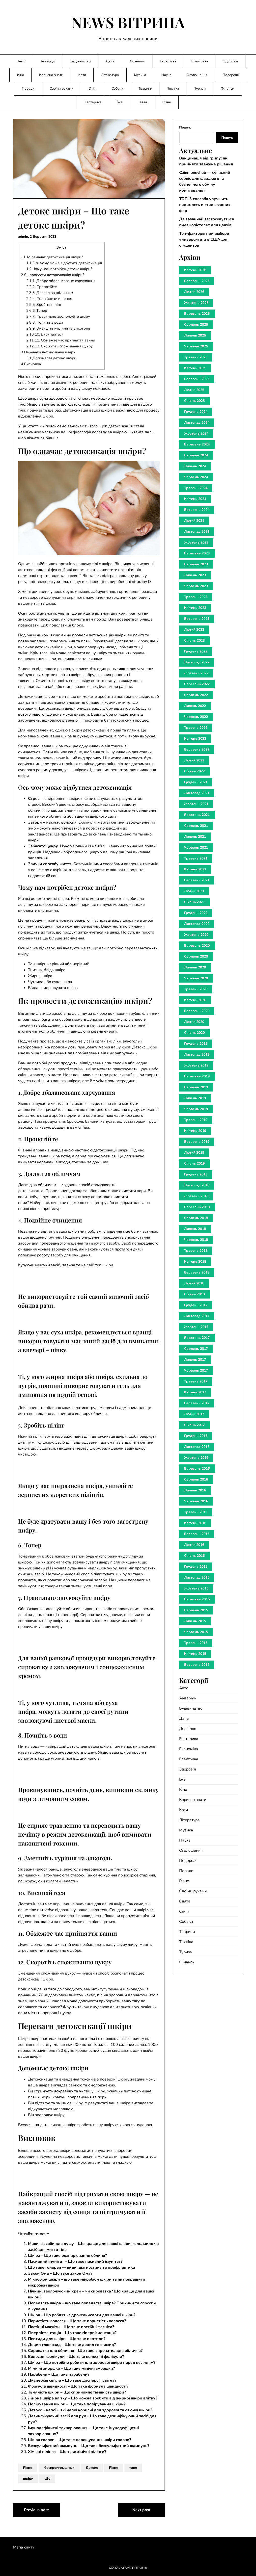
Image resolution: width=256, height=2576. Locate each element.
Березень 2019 (196, 1141)
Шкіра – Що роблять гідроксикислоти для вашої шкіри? (81, 2315)
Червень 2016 (196, 1501)
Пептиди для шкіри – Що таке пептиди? (66, 2339)
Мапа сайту (23, 2547)
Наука (166, 75)
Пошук (185, 127)
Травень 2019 (195, 1120)
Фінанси (227, 88)
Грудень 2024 (195, 411)
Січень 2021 (194, 902)
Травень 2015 (195, 1642)
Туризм (200, 88)
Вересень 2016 (197, 1468)
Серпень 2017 (196, 1348)
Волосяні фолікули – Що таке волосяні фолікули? (76, 2356)
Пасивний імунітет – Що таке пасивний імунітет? (75, 2261)
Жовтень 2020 (196, 934)
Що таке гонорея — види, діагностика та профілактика (81, 2267)
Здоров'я (187, 1769)
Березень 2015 (196, 1664)
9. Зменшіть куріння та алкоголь (58, 328)
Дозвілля (137, 61)
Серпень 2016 (196, 1479)
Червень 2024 (196, 477)
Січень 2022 (194, 771)
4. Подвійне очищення (49, 298)
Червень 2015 (196, 1632)
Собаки (117, 88)
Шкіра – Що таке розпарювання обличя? (67, 2255)
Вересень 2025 (197, 313)
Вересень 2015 (197, 1599)
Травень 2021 (195, 858)
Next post (141, 2510)
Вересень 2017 (197, 1337)
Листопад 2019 (196, 1054)
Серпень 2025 (196, 324)
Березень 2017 (196, 1403)
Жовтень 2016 (196, 1457)
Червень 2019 (196, 1109)
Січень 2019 (194, 1163)
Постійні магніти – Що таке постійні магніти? (71, 2327)
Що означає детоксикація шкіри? (52, 257)
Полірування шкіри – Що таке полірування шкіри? (76, 2404)
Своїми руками (61, 88)
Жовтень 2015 (196, 1588)
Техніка (173, 88)
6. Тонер (36, 310)
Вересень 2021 (197, 814)
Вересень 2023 (197, 553)
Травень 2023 (195, 597)
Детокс (92, 2467)
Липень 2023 (195, 575)
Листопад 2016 (196, 1446)
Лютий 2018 (194, 1283)
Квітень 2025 (195, 368)
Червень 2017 (196, 1370)
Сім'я (184, 1911)
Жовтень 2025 (196, 302)
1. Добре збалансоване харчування (60, 280)
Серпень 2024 (196, 455)
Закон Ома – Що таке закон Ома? (60, 2273)
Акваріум (48, 61)
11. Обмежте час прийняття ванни (60, 340)
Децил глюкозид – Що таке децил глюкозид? (72, 2344)
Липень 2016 (195, 1490)
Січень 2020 (194, 1032)
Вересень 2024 (197, 444)
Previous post (36, 2510)
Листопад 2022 (196, 662)
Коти (82, 75)
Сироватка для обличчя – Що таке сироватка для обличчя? (85, 2350)
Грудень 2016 (195, 1435)
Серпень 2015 (196, 1610)
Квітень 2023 (195, 607)
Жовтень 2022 (196, 673)
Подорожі (231, 75)
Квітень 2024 (195, 498)
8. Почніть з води (44, 322)
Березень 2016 (196, 1534)
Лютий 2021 (194, 891)
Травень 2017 (195, 1381)
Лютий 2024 (194, 520)
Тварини (145, 88)
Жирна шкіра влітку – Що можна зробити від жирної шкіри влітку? (92, 2398)
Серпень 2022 (196, 695)
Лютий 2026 (194, 291)
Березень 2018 (196, 1272)
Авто (22, 61)
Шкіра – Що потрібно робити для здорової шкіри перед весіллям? (91, 2362)
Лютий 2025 (194, 390)
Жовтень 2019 (196, 1065)
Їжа (119, 102)
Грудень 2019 (195, 1043)
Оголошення (197, 75)
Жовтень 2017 (196, 1327)
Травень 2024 (195, 488)
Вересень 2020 (197, 945)
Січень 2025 (194, 400)
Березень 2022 (196, 749)
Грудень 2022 (195, 651)
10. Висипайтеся (44, 334)
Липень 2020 (195, 967)
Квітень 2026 (195, 270)
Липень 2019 (195, 1098)
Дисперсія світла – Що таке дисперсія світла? (72, 2380)
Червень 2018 (196, 1239)
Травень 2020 (195, 989)
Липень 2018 (195, 1228)
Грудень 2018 (195, 1174)
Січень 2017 (194, 1425)
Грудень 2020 (195, 913)
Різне (166, 102)
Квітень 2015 (195, 1653)
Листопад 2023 (196, 531)
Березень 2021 (196, 880)
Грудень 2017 (195, 1305)
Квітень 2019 (195, 1130)
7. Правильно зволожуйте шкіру (58, 316)
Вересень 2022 (197, 684)
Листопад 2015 (196, 1577)
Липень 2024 (195, 466)
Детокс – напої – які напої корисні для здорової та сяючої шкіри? (90, 2410)
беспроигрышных (59, 2467)
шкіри (28, 2478)
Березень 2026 (196, 281)
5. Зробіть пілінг (44, 304)
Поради (28, 88)
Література (110, 75)
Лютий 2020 (194, 1021)
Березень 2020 (196, 1011)
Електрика (199, 61)
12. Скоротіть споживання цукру (59, 346)
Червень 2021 (196, 847)
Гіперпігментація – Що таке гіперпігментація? (72, 2333)
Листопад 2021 (196, 793)
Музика (140, 75)
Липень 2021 (195, 836)
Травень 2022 (195, 727)
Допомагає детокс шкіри (51, 358)
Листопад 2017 (196, 1316)
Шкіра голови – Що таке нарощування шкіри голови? (79, 2440)
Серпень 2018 (196, 1218)
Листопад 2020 (196, 923)
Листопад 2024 (196, 422)
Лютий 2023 (194, 629)
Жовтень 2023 (196, 542)
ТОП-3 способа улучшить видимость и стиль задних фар (204, 204)
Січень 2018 (194, 1294)
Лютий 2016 (194, 1544)
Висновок (31, 364)
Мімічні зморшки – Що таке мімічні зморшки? (71, 2368)
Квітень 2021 (195, 869)
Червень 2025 (196, 346)
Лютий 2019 (194, 1152)
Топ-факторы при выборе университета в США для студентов (204, 239)
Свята (142, 102)
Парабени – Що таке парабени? (58, 2374)
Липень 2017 (195, 1359)
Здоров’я (230, 61)
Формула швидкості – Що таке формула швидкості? (78, 2386)
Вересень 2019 (197, 1076)
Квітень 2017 (195, 1392)
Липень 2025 (195, 335)
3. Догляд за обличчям (49, 292)
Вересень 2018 (197, 1207)
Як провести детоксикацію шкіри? (52, 274)
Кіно (20, 75)
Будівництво (81, 61)
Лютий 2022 (194, 760)
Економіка (168, 61)
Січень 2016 (194, 1555)
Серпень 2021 (196, 825)
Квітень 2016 (195, 1523)
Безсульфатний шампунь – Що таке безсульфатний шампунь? (88, 2445)
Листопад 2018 (196, 1185)
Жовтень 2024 (196, 433)
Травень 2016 (195, 1512)
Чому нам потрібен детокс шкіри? (59, 268)
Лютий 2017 (194, 1414)
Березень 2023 (196, 618)
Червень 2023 (196, 586)
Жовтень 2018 (196, 1196)
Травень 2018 (195, 1250)
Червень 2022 (196, 716)
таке (133, 2467)
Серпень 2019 (196, 1087)
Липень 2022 (195, 705)
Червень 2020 (196, 978)
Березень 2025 (196, 379)
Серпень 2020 (196, 956)
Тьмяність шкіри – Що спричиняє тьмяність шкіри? (77, 2392)
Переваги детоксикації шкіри (48, 352)
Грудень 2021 (195, 782)
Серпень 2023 (196, 564)
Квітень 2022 (195, 738)
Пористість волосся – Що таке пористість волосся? (77, 2321)
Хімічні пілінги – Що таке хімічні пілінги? (67, 2451)
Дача (110, 61)
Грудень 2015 (195, 1566)
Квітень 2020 (195, 1000)
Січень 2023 (194, 640)
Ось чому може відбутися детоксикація (64, 262)
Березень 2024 (196, 509)
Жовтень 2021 (196, 804)
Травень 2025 (195, 357)
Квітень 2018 (195, 1261)
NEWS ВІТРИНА (128, 22)
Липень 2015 (195, 1621)
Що (47, 2478)
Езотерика (93, 102)
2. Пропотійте (41, 286)
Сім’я (92, 88)
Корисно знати (51, 75)
